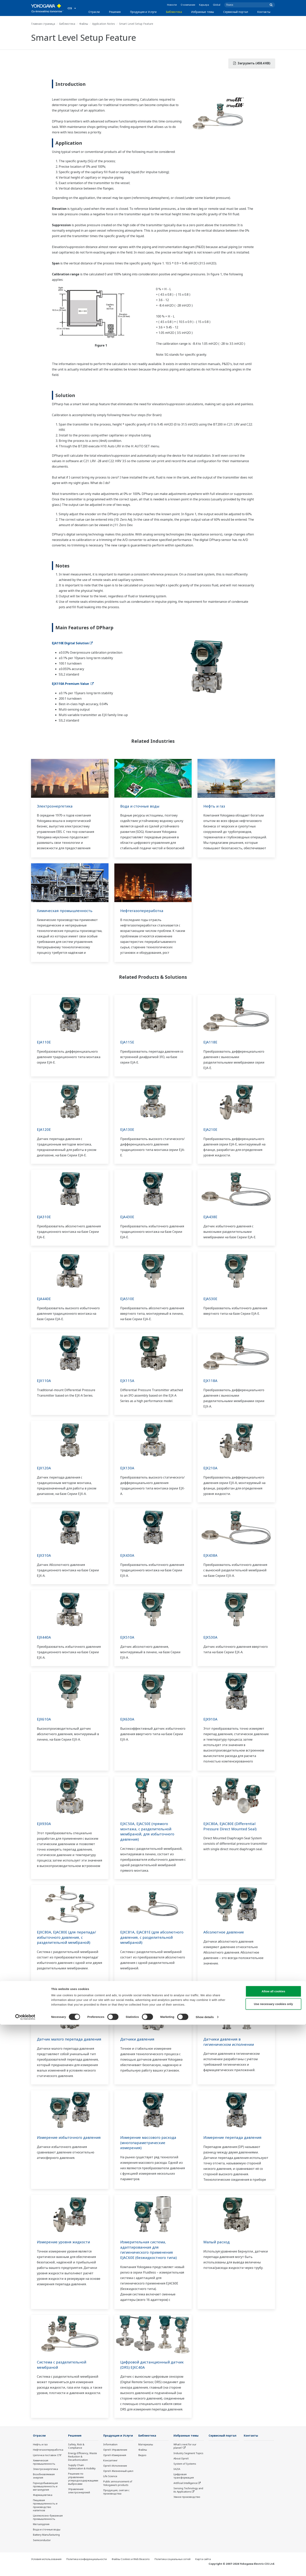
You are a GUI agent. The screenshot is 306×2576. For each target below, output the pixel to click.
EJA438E (210, 1216)
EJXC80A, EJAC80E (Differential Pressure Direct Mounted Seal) (231, 1826)
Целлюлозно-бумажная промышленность (48, 2522)
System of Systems (184, 2469)
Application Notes (103, 24)
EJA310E (44, 1216)
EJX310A (44, 1555)
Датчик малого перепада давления (61, 2041)
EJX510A (127, 1637)
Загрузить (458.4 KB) (251, 63)
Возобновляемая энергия (44, 2481)
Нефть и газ (214, 806)
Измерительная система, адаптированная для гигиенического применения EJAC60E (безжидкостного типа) (150, 2254)
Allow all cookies (273, 2542)
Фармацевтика (42, 2500)
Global (216, 4)
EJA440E (44, 1298)
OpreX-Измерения (114, 2466)
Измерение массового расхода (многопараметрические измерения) (150, 2148)
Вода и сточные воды (141, 806)
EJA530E (210, 1298)
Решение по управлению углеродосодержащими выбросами (83, 2484)
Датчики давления (138, 2039)
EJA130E (127, 1129)
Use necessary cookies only (273, 2555)
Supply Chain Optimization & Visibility (82, 2472)
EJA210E (210, 1129)
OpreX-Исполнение (115, 2476)
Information (110, 2455)
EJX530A (210, 1637)
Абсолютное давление (225, 1932)
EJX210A (210, 1468)
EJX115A (127, 1380)
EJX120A (44, 1468)
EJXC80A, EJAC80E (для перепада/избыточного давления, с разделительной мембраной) (68, 1937)
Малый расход (217, 2247)
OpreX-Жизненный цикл (118, 2482)
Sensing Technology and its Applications (188, 2495)
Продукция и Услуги (143, 12)
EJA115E (127, 1042)
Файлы (83, 24)
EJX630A (127, 1719)
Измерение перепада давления (234, 2142)
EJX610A (44, 1719)
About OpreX (181, 2463)
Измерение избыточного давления (61, 2145)
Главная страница (43, 24)
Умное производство (186, 2502)
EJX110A (44, 1380)
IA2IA (176, 2474)
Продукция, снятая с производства (116, 2502)
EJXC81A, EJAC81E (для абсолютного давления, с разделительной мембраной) (149, 1937)
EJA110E (44, 1042)
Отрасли (94, 12)
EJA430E (127, 1216)
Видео (142, 2460)
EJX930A (44, 1823)
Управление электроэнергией (79, 2496)
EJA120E (44, 1129)
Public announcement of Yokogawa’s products (117, 2494)
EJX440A (44, 1637)
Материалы (145, 2450)
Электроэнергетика (56, 806)
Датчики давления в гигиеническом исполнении (231, 2041)
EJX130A (127, 1468)
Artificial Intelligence (185, 2488)
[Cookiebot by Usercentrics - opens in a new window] (25, 2568)
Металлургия (41, 2529)
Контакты (263, 12)
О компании (188, 4)
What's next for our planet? (184, 2451)
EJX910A (210, 1719)
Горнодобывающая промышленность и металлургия (45, 2491)
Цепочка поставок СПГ (47, 2460)
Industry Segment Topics (188, 2458)
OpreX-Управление (115, 2461)
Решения (115, 12)
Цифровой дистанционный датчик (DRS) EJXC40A (147, 2370)
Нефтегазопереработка (143, 910)
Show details (205, 2568)
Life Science (110, 2487)
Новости (172, 4)
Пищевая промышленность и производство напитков (45, 2510)
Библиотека (174, 12)
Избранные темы (202, 12)
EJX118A (210, 1380)
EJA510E (127, 1298)
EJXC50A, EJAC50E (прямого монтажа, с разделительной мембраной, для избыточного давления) (149, 1831)
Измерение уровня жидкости (66, 2247)
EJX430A (127, 1555)
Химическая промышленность (67, 910)
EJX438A (210, 1555)
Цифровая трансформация (183, 2481)
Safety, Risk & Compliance (76, 2451)
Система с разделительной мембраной (63, 2370)
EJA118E (210, 1042)
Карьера (204, 4)
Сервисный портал (235, 12)
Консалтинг (110, 2471)
